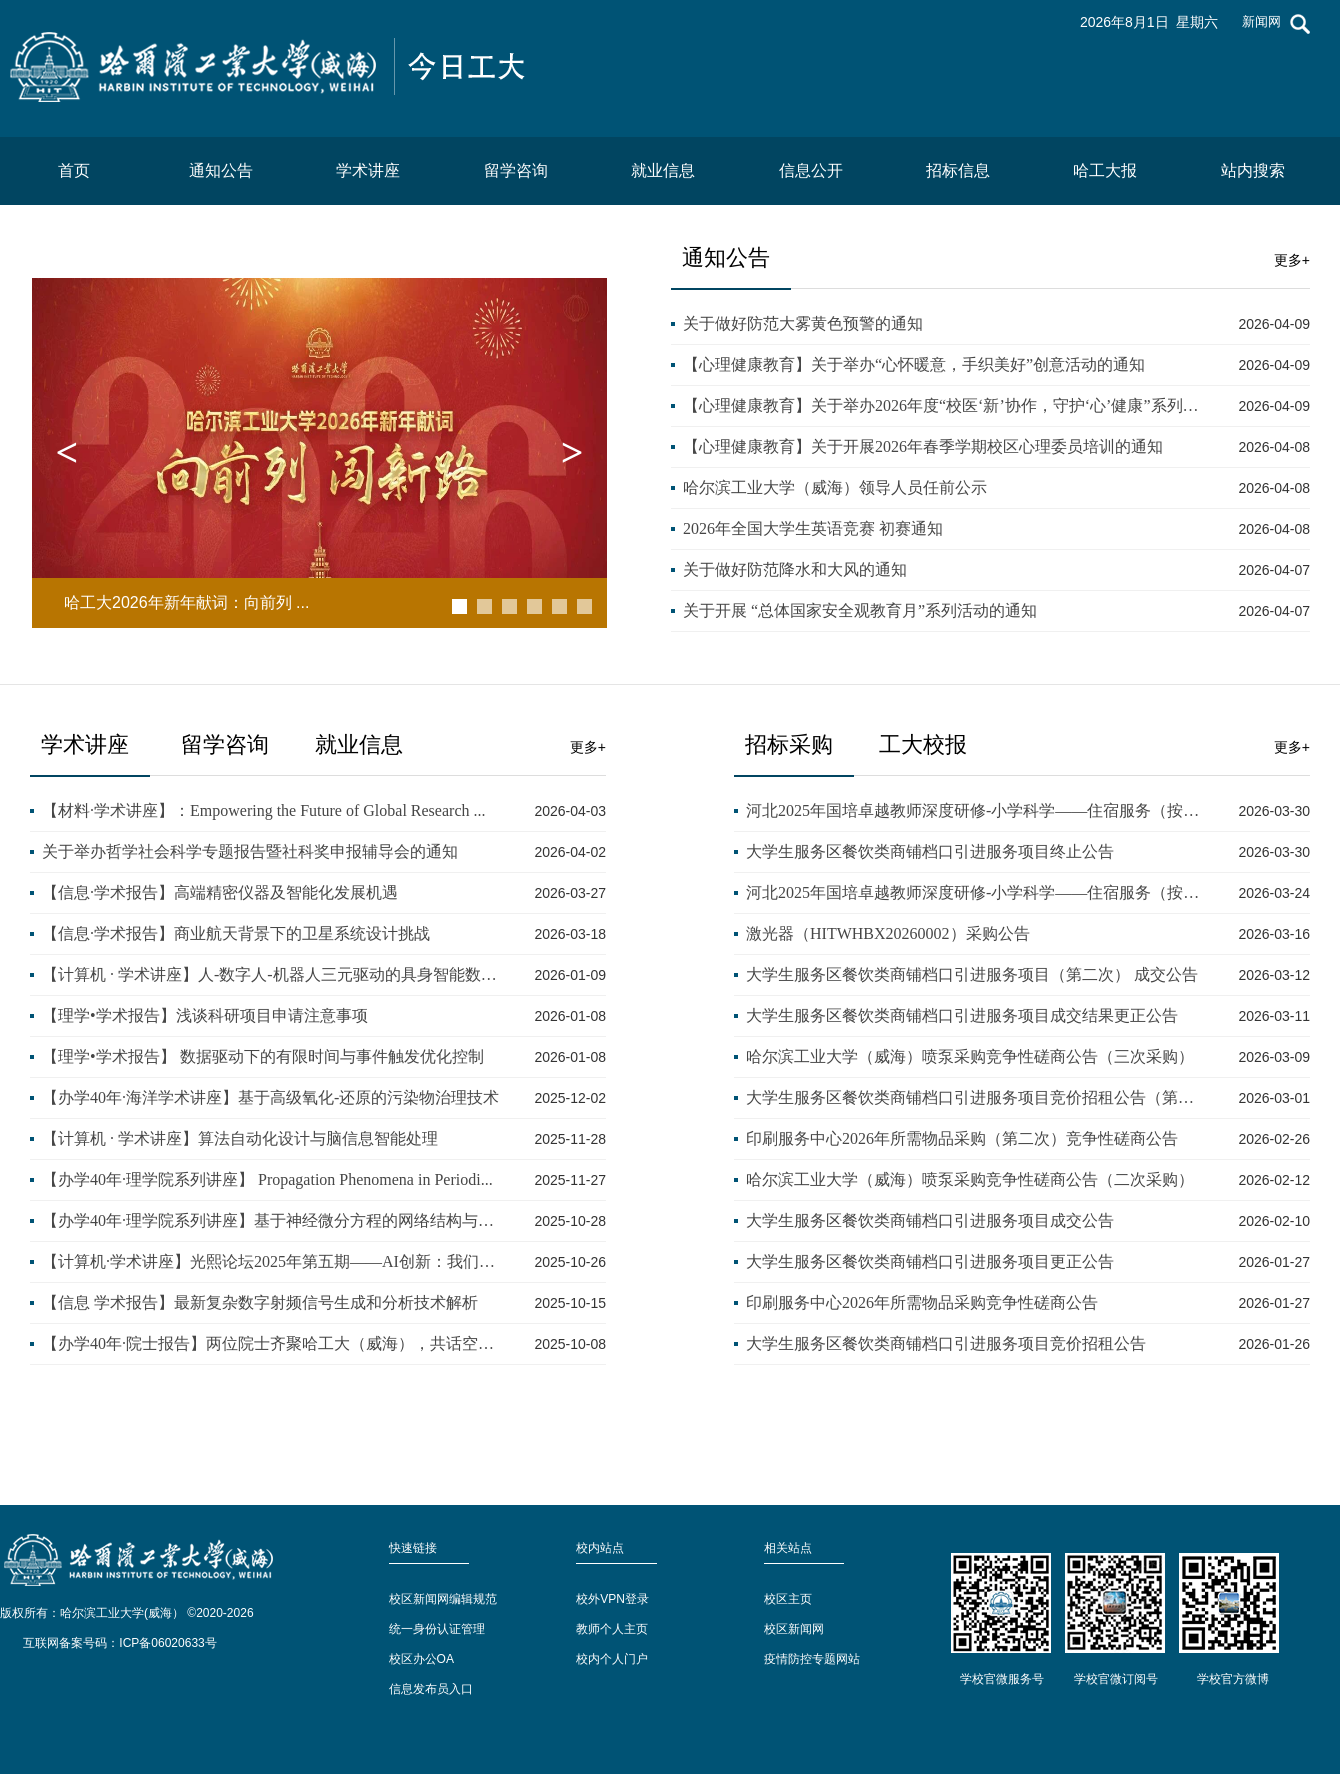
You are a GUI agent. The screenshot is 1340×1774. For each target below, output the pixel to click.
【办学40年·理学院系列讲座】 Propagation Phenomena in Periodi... (267, 1179)
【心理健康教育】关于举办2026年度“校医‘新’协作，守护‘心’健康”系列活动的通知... (944, 405)
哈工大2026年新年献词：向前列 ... (186, 602)
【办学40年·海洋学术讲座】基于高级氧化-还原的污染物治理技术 (270, 1097)
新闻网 (1261, 21)
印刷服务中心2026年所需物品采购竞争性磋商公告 (922, 1302)
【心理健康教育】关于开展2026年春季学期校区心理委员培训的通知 (923, 446)
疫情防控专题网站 (812, 1659)
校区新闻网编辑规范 (443, 1599)
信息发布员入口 (431, 1689)
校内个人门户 (612, 1659)
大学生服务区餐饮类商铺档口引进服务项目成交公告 (930, 1220)
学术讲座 (368, 170)
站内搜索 (1253, 170)
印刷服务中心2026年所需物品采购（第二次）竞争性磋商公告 (962, 1138)
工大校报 (923, 744)
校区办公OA (421, 1659)
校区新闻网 (794, 1629)
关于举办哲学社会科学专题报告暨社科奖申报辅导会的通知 (250, 851)
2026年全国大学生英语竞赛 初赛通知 (813, 528)
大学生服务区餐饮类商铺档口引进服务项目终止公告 (930, 851)
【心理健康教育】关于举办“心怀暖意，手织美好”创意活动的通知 (914, 364)
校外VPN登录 (612, 1599)
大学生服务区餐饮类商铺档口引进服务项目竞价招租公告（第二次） (975, 1097)
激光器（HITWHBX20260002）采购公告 (888, 933)
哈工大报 (1105, 170)
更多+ (1292, 260)
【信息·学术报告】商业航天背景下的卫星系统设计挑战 (236, 933)
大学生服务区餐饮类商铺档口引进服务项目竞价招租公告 (946, 1343)
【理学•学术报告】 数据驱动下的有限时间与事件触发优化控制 (263, 1056)
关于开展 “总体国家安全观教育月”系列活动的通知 (860, 610)
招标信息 (958, 170)
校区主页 (788, 1599)
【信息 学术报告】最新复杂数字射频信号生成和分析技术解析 (260, 1302)
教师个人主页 (612, 1629)
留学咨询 (516, 170)
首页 (74, 170)
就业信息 (663, 170)
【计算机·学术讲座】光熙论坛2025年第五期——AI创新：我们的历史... (271, 1261)
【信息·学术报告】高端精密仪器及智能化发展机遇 (220, 892)
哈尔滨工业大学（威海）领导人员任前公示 (835, 487)
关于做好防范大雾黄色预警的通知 (803, 323)
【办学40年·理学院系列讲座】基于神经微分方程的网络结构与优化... (271, 1220)
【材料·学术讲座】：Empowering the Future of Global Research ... (263, 810)
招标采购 (794, 744)
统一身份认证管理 (437, 1629)
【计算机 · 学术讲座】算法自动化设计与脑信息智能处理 (240, 1138)
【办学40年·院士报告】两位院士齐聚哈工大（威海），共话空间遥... (271, 1343)
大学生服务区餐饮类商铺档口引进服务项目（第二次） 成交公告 (972, 974)
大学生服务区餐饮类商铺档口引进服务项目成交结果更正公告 (962, 1015)
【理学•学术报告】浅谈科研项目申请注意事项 (205, 1015)
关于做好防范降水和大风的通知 (795, 569)
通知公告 (221, 170)
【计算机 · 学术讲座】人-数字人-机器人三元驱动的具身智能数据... (271, 974)
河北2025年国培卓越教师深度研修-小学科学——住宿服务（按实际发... (975, 810)
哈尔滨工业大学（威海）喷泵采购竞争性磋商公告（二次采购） (970, 1179)
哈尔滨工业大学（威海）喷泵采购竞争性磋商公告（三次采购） (970, 1056)
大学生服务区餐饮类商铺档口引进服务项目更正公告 (930, 1261)
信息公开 (811, 170)
